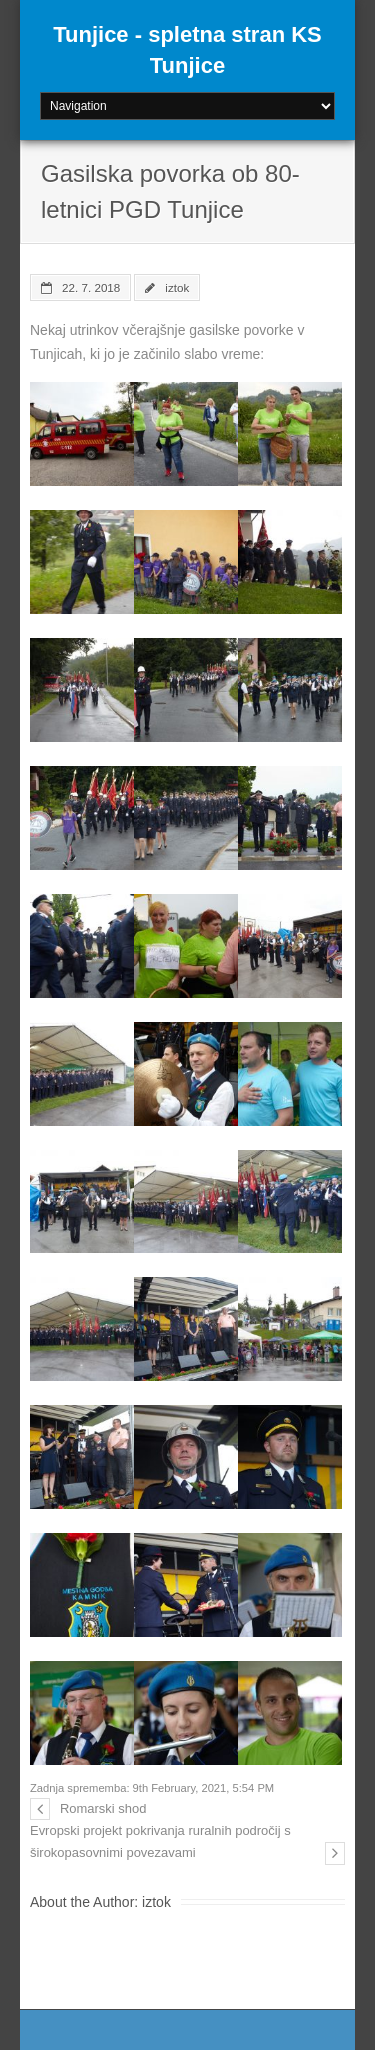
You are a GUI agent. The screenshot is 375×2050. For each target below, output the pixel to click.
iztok (177, 287)
